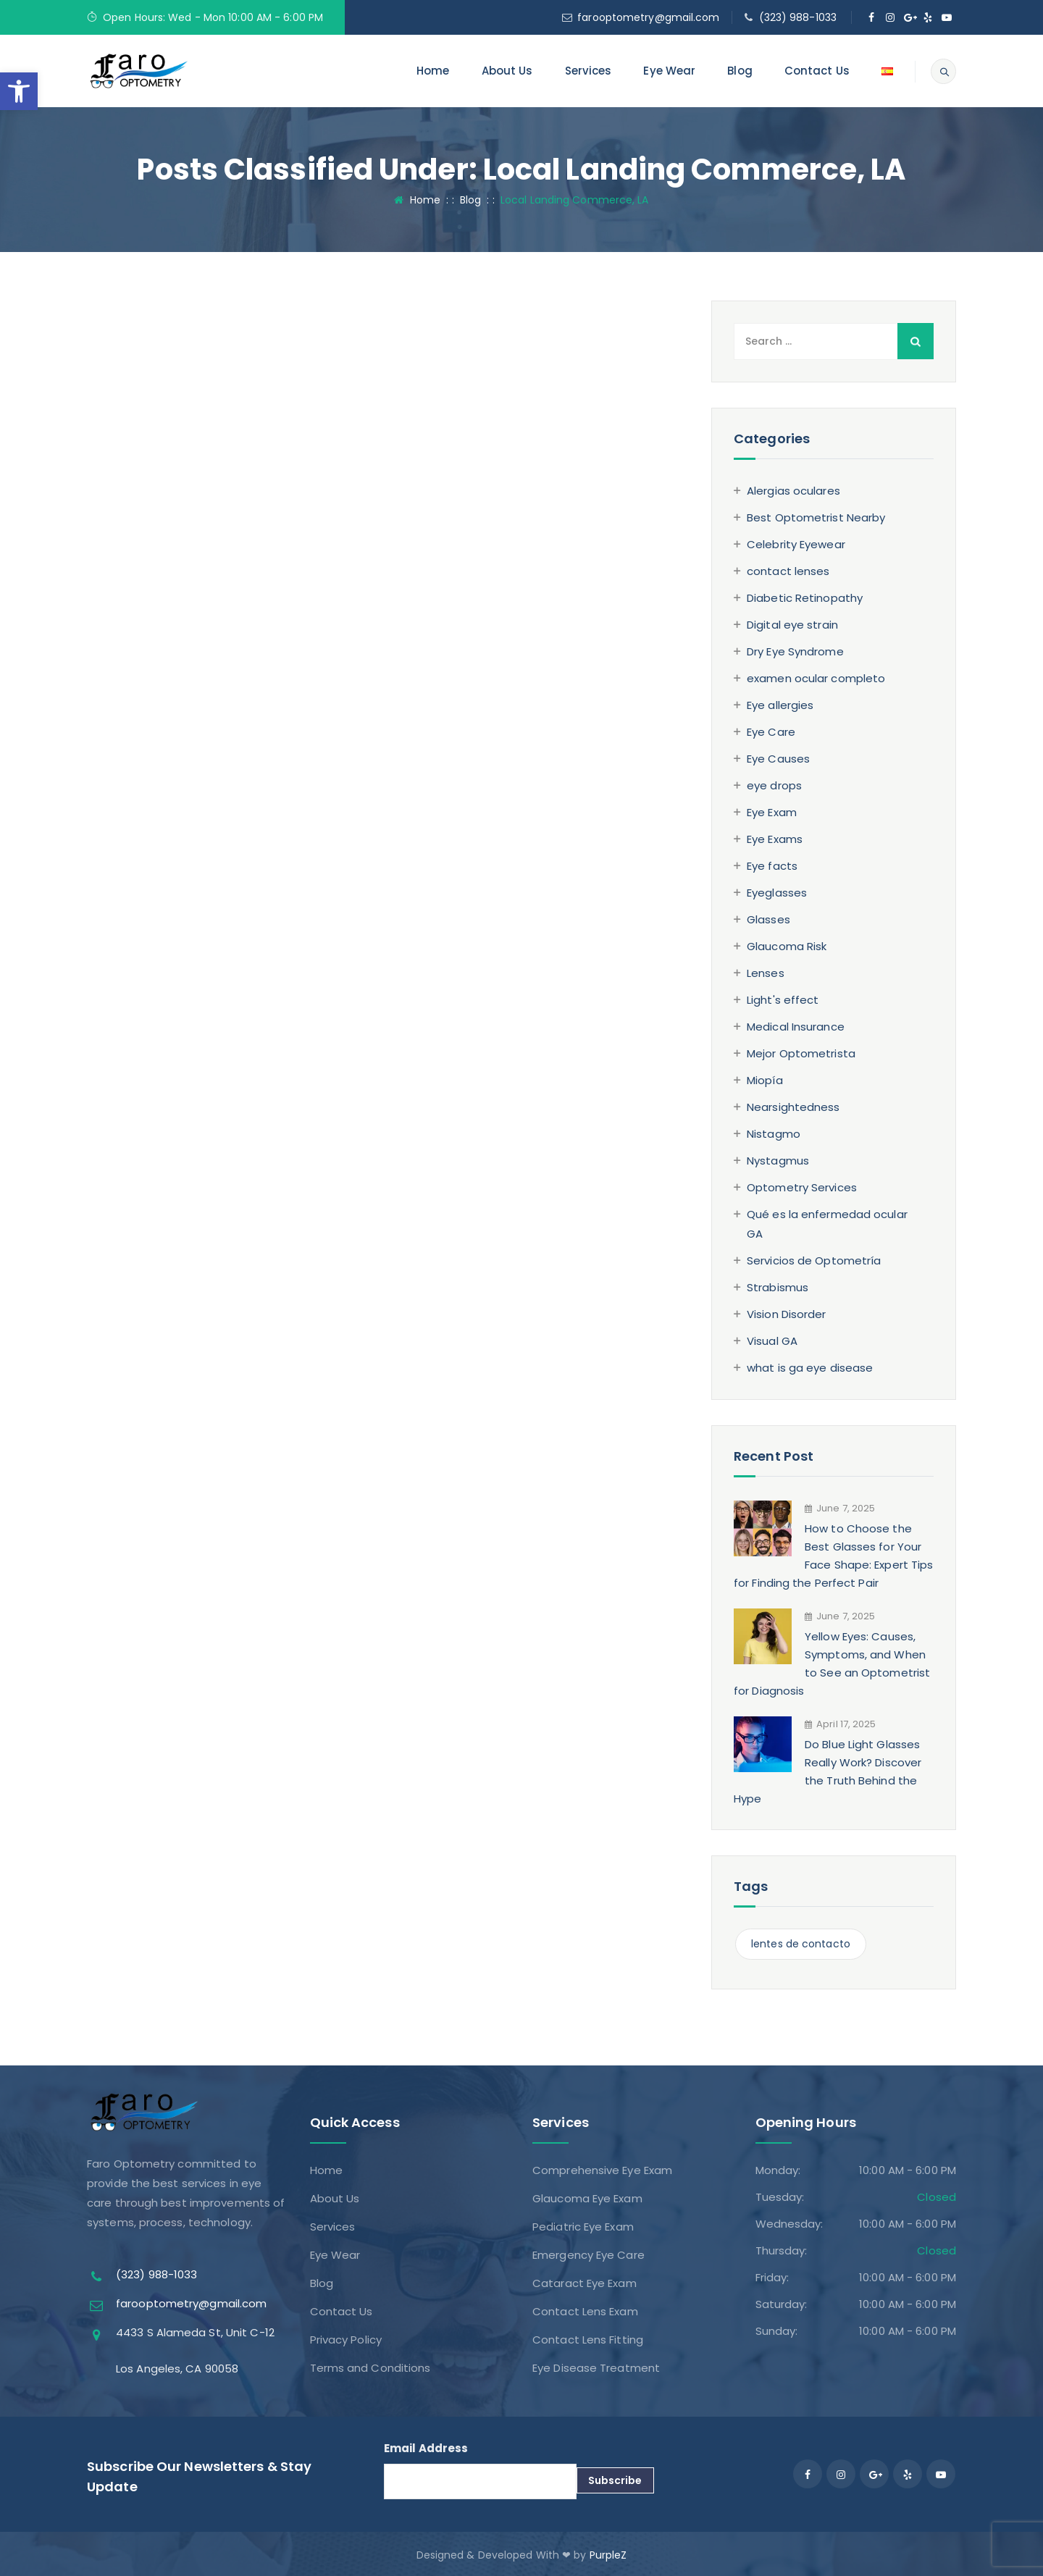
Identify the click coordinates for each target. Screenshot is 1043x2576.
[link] (19, 91)
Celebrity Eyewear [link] (796, 544)
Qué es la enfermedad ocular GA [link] (827, 1224)
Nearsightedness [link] (793, 1107)
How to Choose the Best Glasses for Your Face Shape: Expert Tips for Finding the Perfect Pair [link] (833, 1555)
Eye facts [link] (772, 865)
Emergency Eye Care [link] (588, 2254)
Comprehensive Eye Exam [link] (602, 2170)
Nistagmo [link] (773, 1133)
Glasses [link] (768, 919)
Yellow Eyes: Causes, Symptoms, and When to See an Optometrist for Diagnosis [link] (832, 1663)
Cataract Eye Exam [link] (584, 2283)
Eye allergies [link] (780, 705)
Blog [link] (739, 70)
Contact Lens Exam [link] (585, 2311)
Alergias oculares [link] (793, 490)
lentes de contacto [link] (800, 1944)
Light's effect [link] (782, 999)
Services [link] (588, 70)
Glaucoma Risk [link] (786, 946)
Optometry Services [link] (802, 1187)
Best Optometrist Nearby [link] (816, 517)
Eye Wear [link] (669, 70)
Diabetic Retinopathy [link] (805, 597)
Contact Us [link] (817, 70)
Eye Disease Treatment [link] (596, 2367)
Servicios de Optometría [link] (814, 1260)
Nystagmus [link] (778, 1160)
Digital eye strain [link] (792, 624)
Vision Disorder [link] (786, 1314)
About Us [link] (507, 70)
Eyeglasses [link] (777, 892)
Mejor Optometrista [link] (801, 1053)
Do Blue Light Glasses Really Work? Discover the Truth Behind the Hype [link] (827, 1771)
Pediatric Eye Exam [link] (583, 2226)
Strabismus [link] (777, 1287)
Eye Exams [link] (775, 839)
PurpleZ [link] (608, 2555)
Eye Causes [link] (778, 758)
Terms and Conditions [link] (370, 2367)
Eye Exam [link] (772, 812)
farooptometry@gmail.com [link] (648, 17)
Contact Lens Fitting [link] (587, 2339)
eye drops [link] (774, 785)
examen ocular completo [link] (816, 678)
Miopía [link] (765, 1080)
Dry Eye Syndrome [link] (795, 651)
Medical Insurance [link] (796, 1026)
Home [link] (432, 70)
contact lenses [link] (788, 571)
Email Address (426, 2448)
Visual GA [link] (772, 1340)
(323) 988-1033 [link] (798, 17)
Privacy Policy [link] (346, 2339)
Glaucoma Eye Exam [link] (587, 2198)
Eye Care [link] (771, 731)
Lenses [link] (765, 973)
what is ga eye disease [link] (810, 1367)
